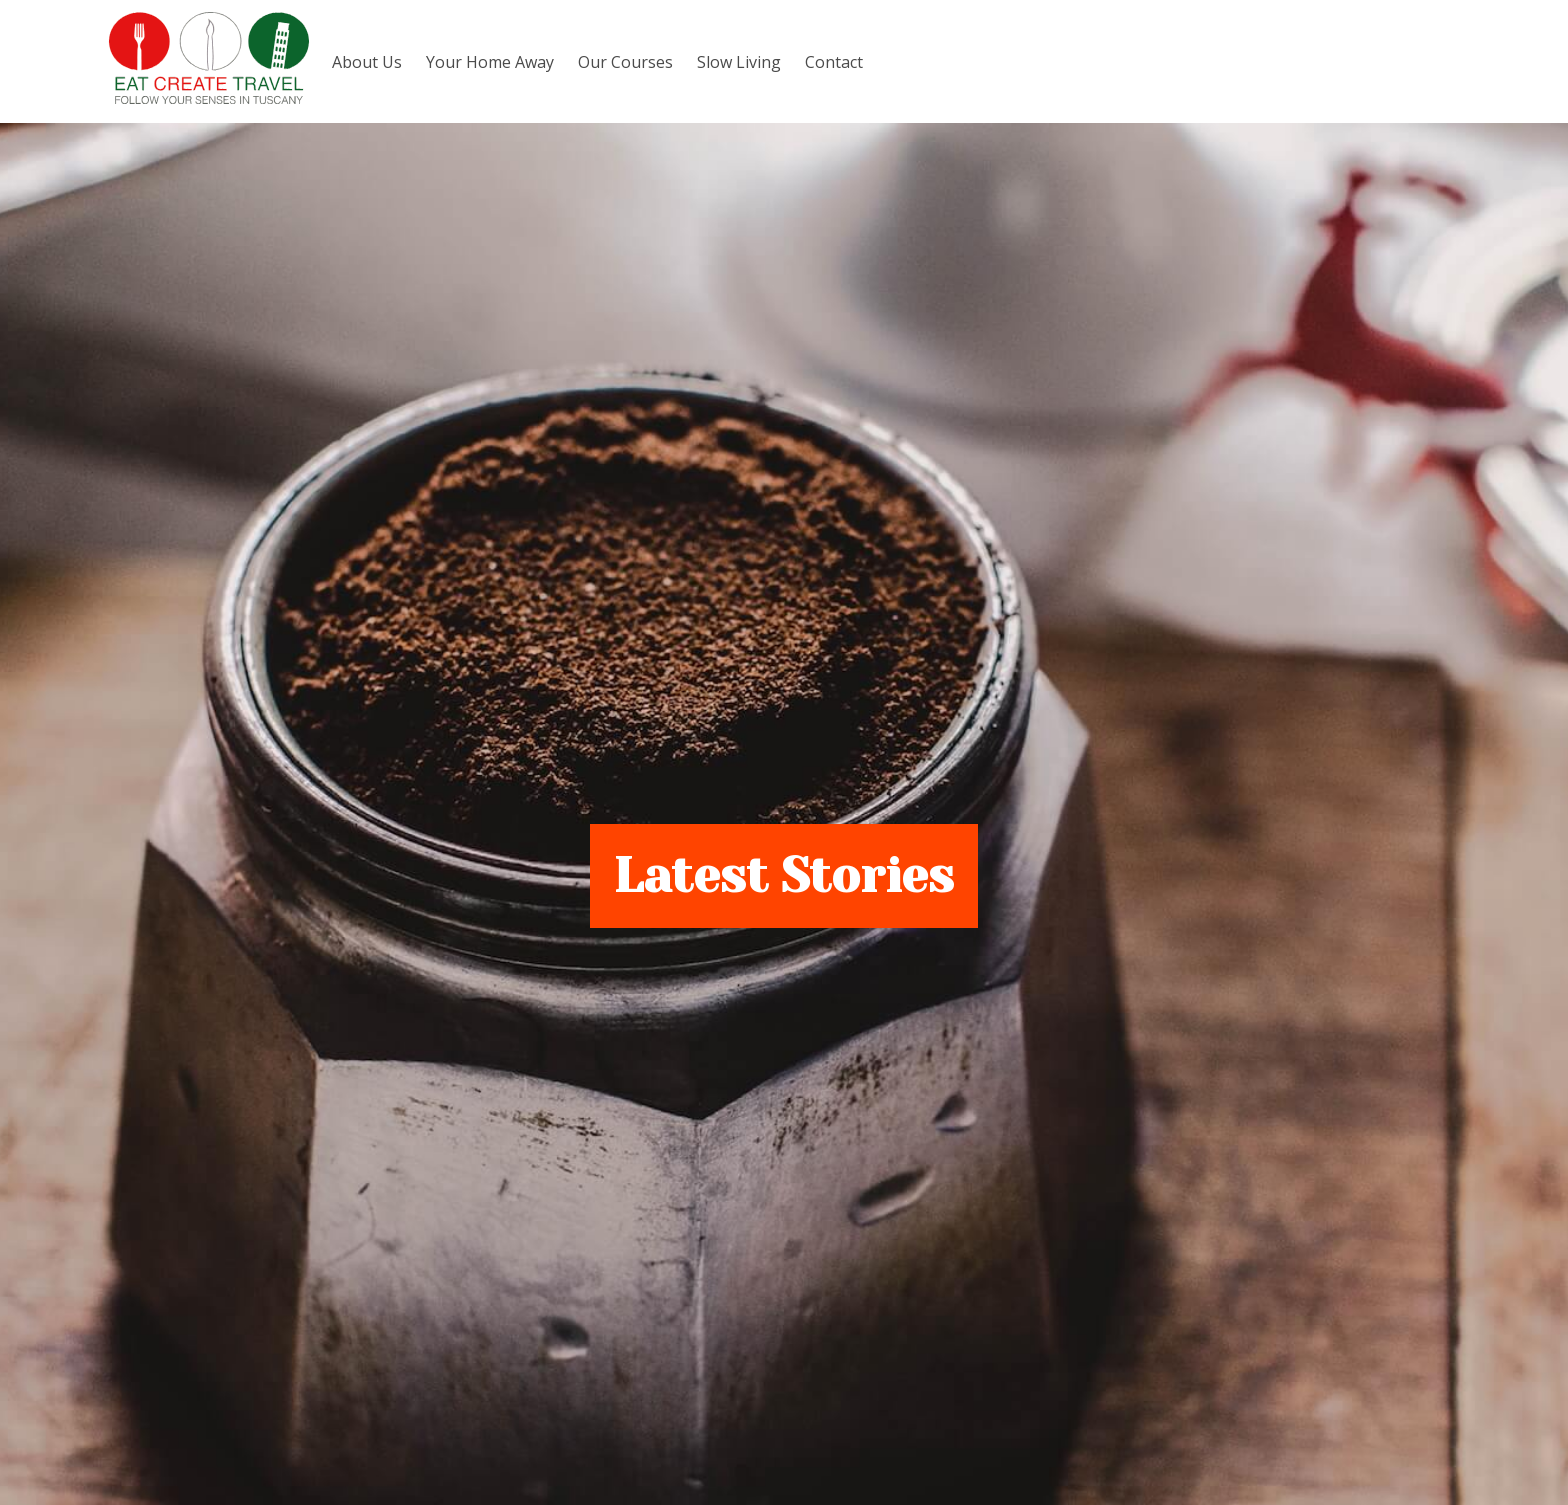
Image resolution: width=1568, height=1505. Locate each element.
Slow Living (739, 62)
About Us (367, 62)
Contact (834, 62)
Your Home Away (490, 62)
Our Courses (625, 62)
